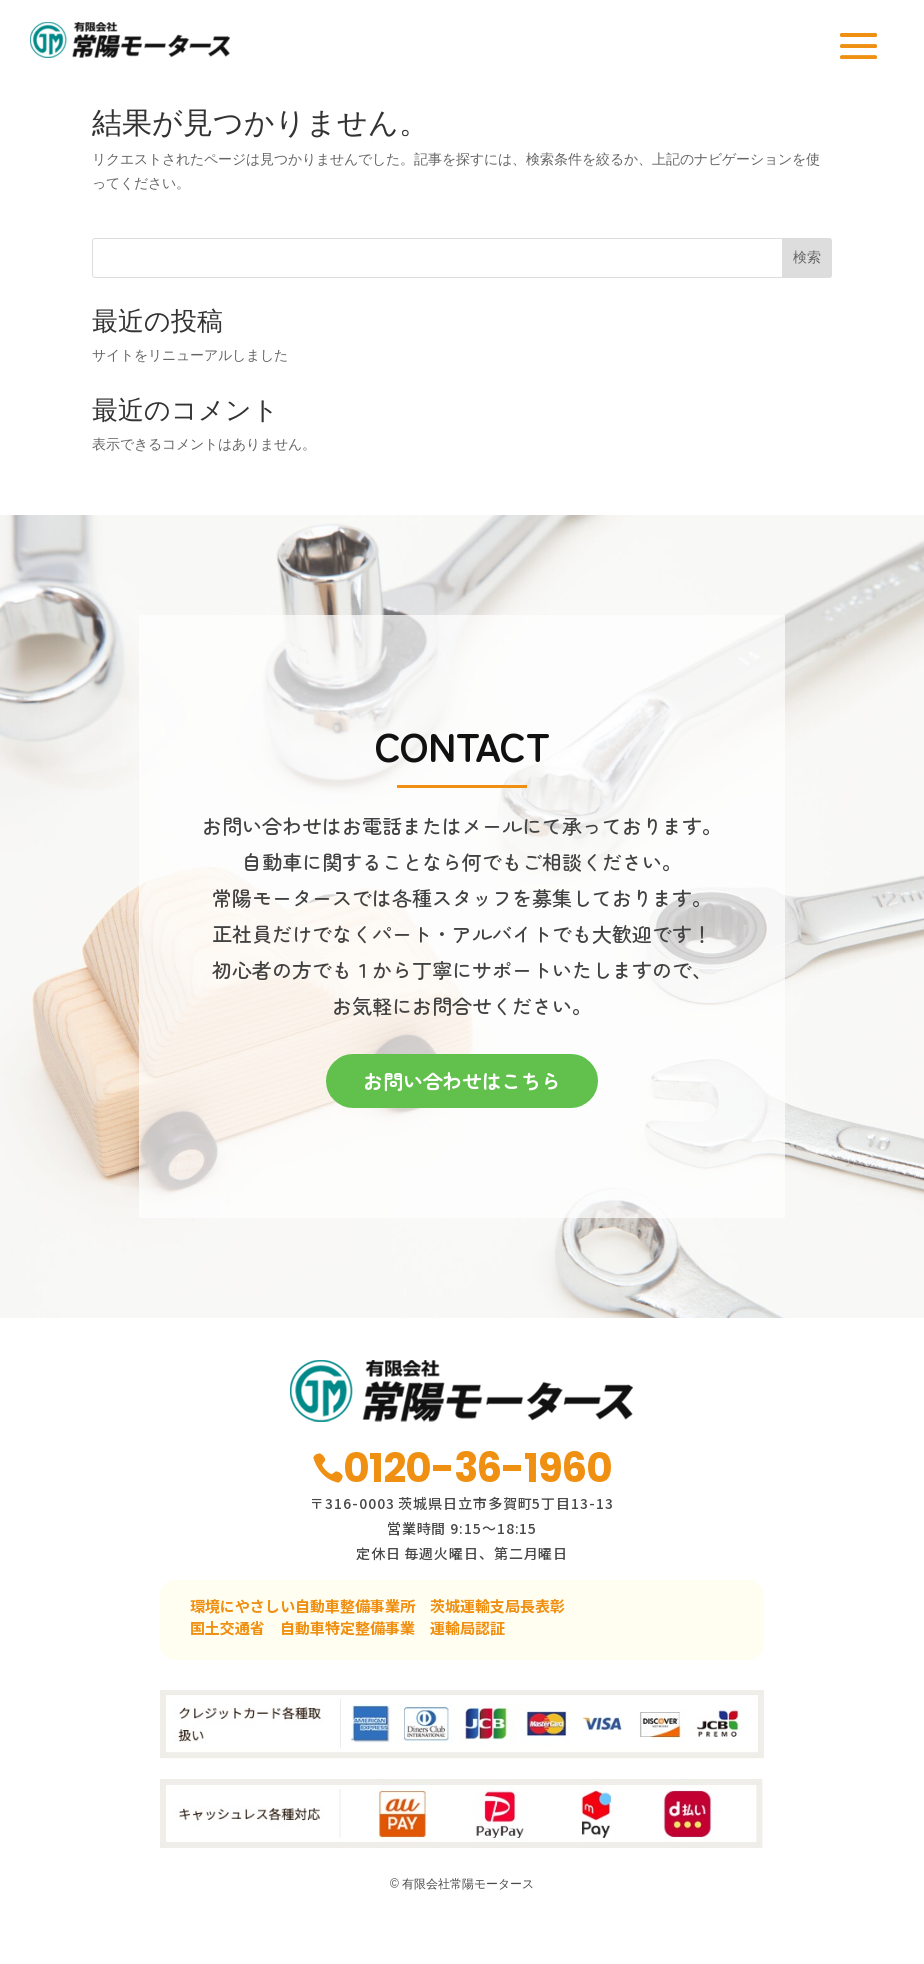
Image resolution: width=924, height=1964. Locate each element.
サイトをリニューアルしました (190, 389)
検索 (807, 291)
